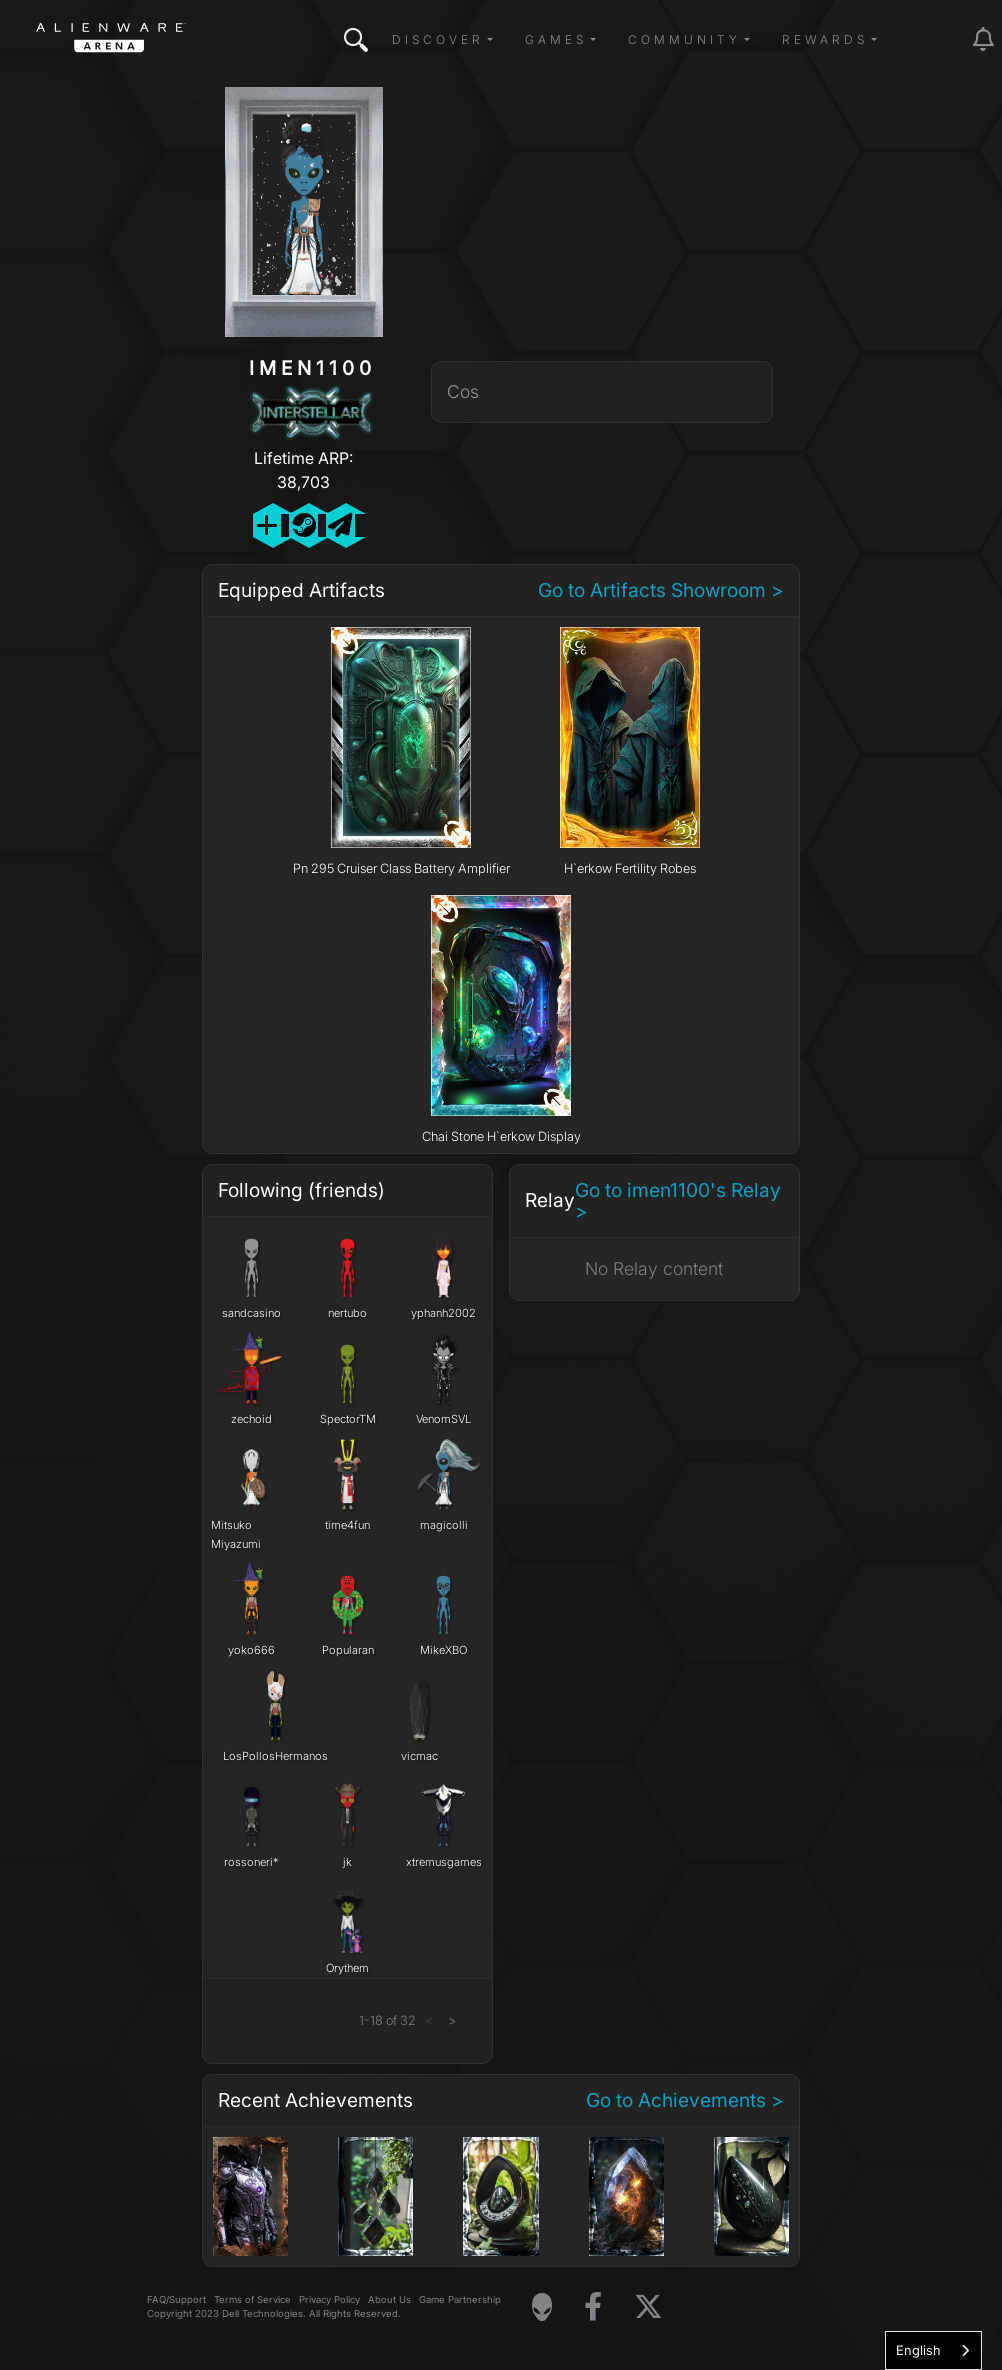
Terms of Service (252, 2299)
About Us (389, 2299)
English (918, 2350)
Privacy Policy (329, 2299)
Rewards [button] (825, 39)
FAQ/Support (176, 2299)
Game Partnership (460, 2299)
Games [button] (556, 39)
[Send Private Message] (340, 525)
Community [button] (684, 39)
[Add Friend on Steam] (303, 525)
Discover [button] (438, 39)
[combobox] (933, 2350)
